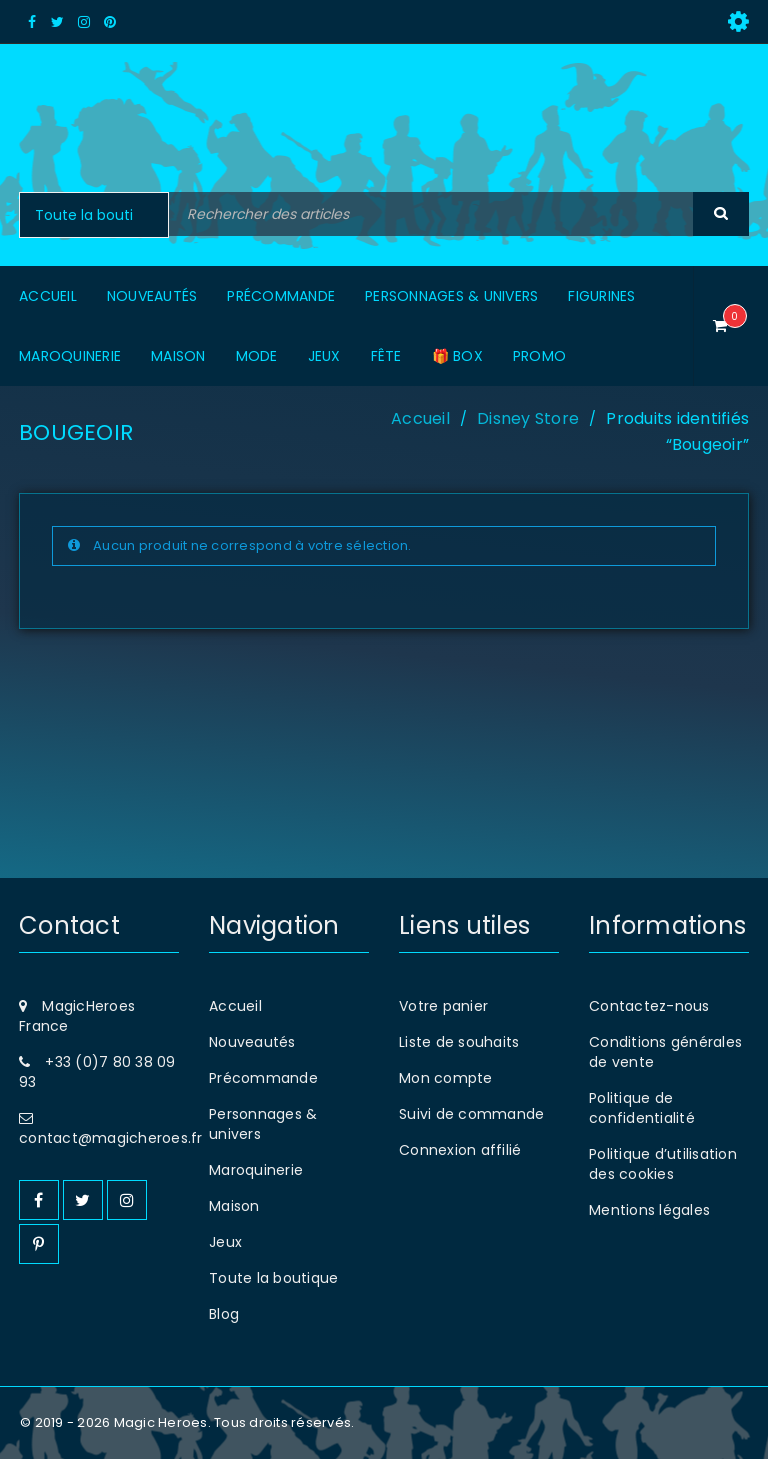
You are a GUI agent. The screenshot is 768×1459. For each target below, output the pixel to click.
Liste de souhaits (459, 1042)
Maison (234, 1206)
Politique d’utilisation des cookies (663, 1164)
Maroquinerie (256, 1170)
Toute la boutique (273, 1278)
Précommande (263, 1078)
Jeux (225, 1242)
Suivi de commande (471, 1114)
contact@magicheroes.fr (111, 1138)
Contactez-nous (649, 1006)
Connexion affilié (460, 1150)
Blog (224, 1314)
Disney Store (528, 418)
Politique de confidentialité (642, 1108)
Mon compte (446, 1078)
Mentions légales (649, 1210)
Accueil (420, 418)
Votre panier (443, 1006)
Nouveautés (252, 1042)
